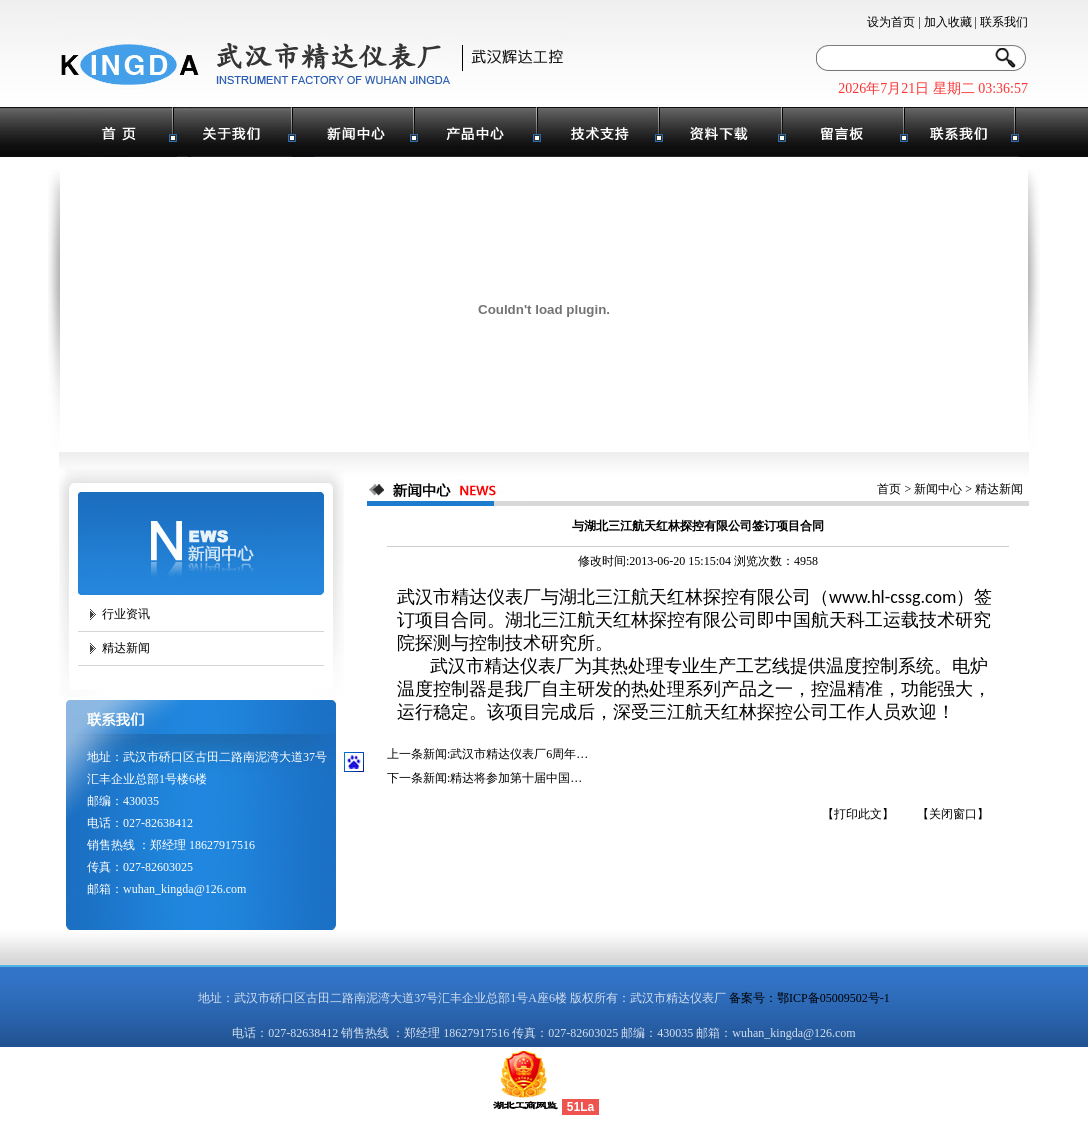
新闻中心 (938, 489)
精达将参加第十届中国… (516, 778)
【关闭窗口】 (953, 814)
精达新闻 (126, 648)
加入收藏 (948, 22)
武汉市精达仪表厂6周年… (519, 754)
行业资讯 (126, 614)
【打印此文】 (858, 814)
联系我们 (1004, 22)
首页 (889, 489)
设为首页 (891, 22)
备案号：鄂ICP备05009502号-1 (809, 998)
